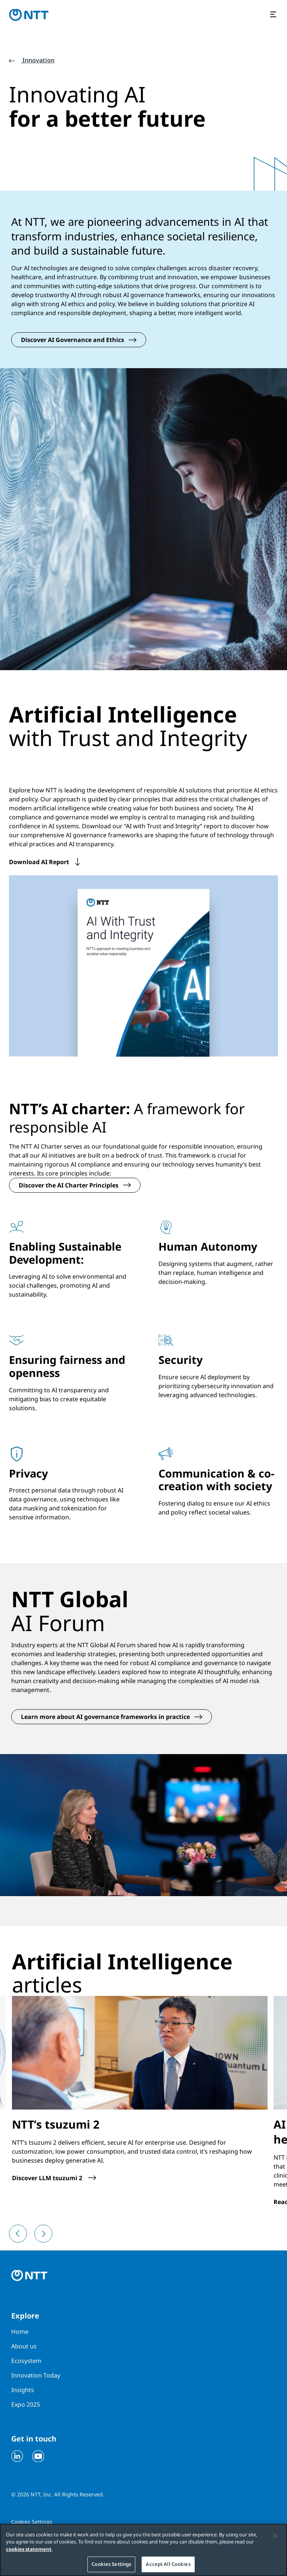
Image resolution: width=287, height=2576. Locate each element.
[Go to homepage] (29, 15)
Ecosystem (26, 2352)
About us (24, 2337)
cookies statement (29, 2549)
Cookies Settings (31, 2512)
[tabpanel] (143, 1373)
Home (19, 2322)
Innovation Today (35, 2366)
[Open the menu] (274, 15)
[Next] (43, 2225)
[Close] (275, 2536)
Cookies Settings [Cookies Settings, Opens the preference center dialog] (111, 2564)
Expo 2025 (25, 2395)
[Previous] (18, 2225)
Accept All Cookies (168, 2564)
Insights (22, 2381)
